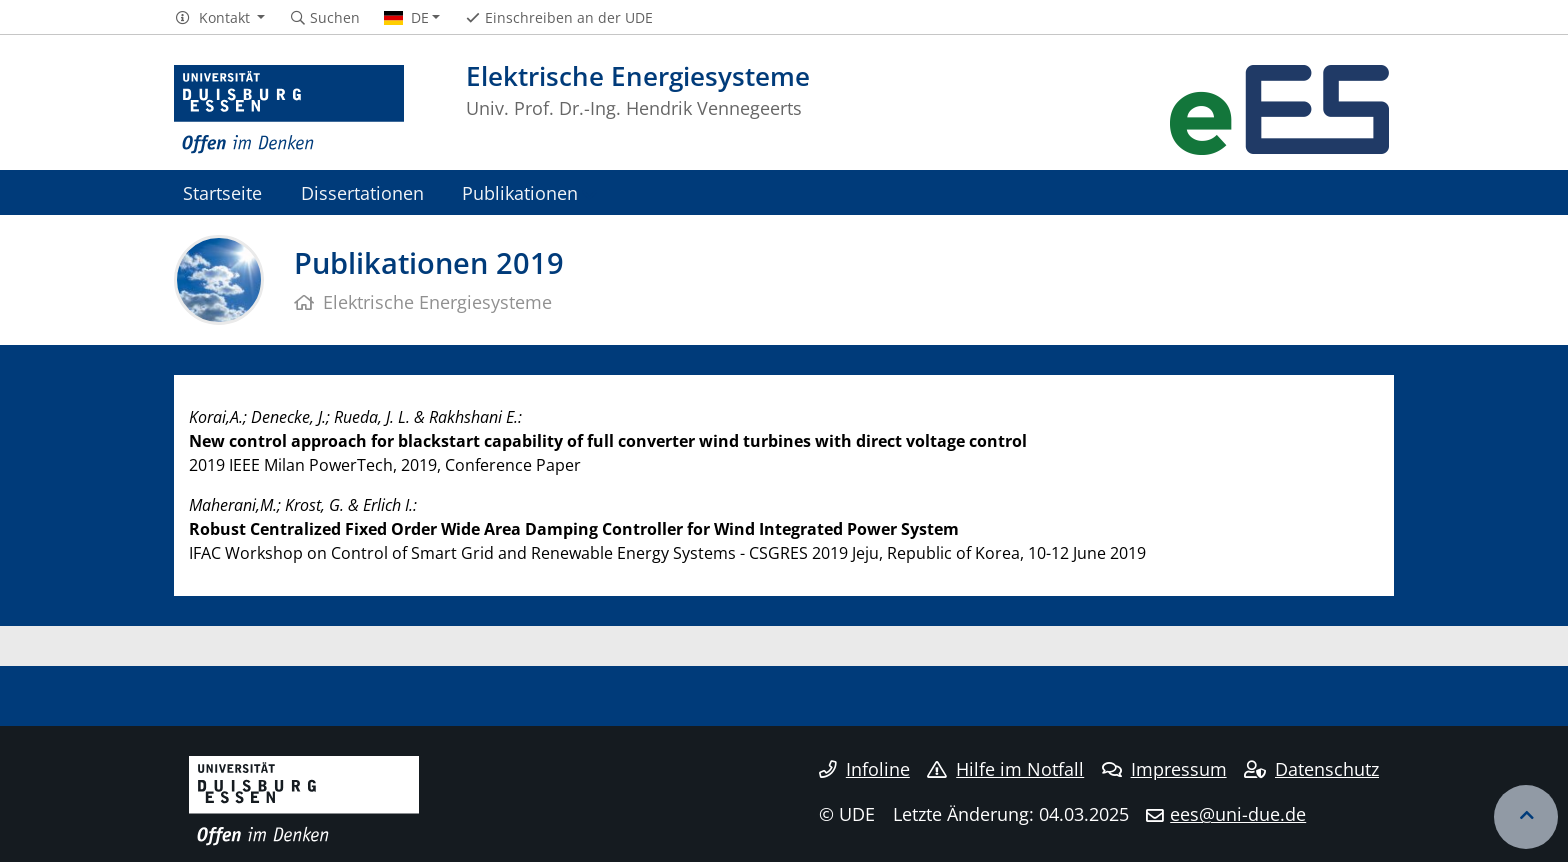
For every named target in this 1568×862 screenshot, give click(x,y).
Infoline (864, 769)
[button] (219, 18)
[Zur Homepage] (289, 110)
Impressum (1164, 769)
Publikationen (520, 192)
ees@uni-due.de (1238, 814)
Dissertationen (362, 192)
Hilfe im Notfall (1005, 769)
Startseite (222, 192)
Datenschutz (1311, 769)
